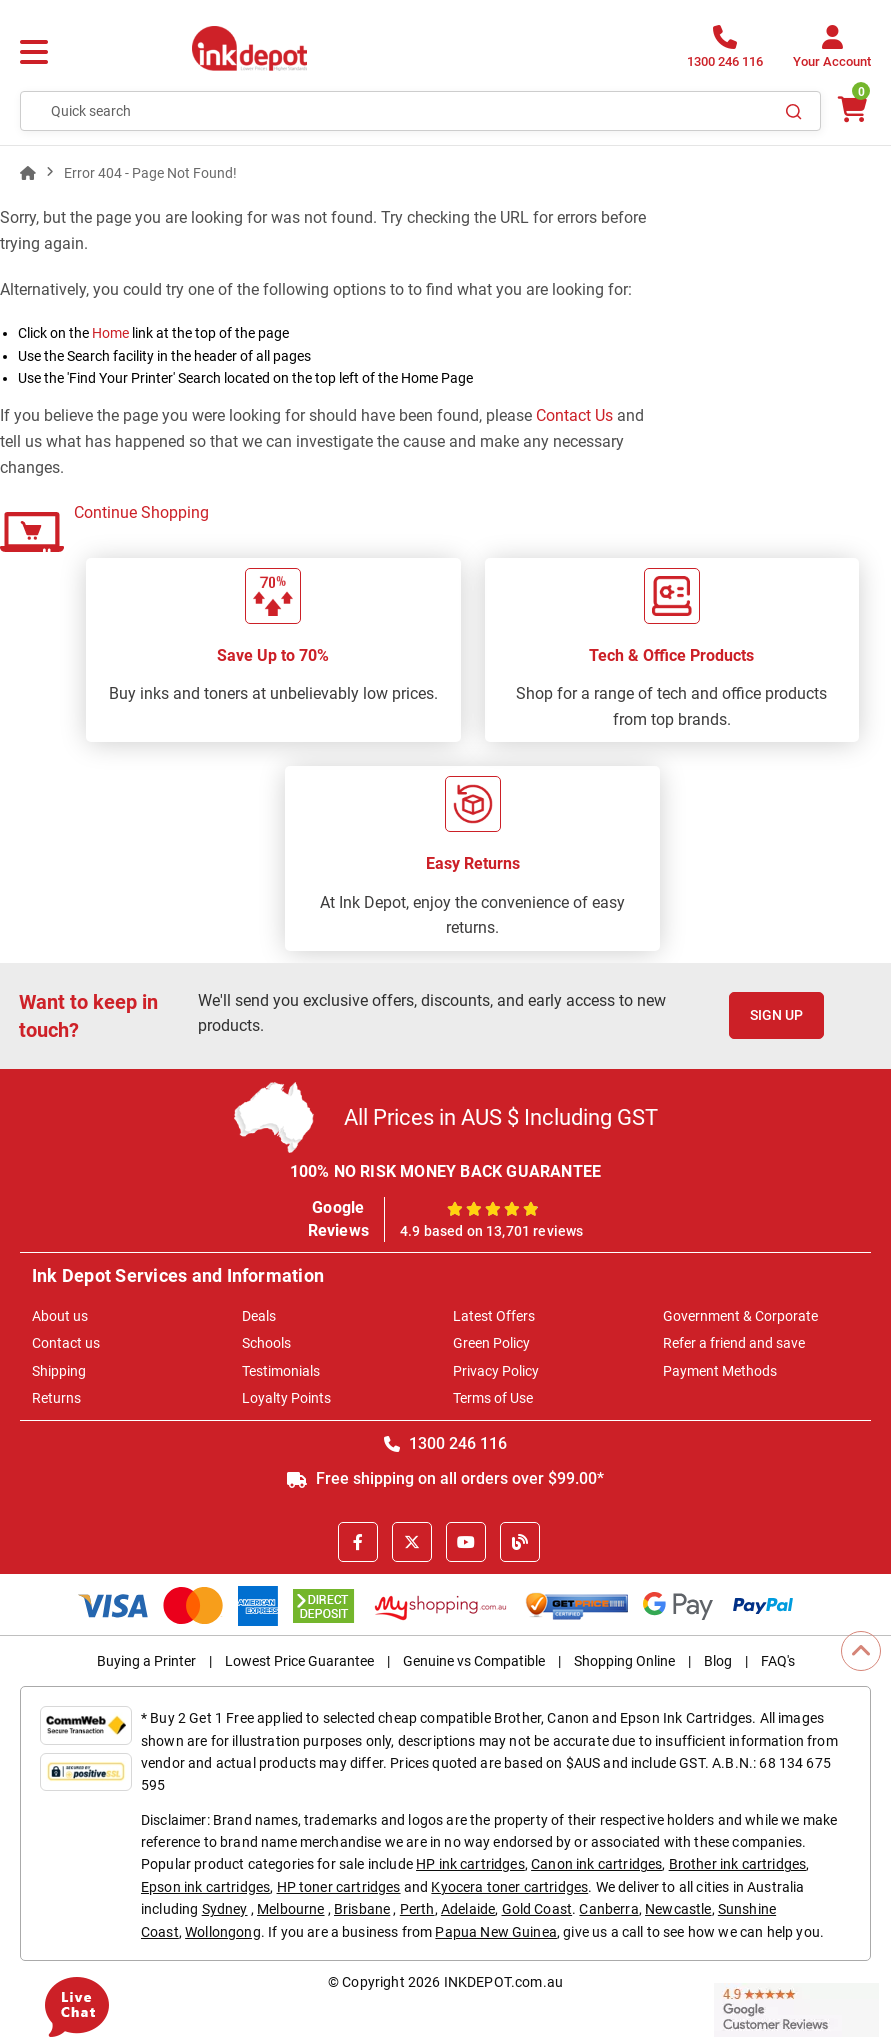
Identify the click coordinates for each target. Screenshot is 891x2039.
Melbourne (290, 1909)
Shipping (59, 1371)
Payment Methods (720, 1371)
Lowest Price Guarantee (299, 1661)
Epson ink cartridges (205, 1887)
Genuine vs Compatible (474, 1661)
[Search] (794, 111)
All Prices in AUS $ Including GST (501, 1117)
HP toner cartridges (339, 1887)
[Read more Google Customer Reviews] (796, 2008)
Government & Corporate (740, 1316)
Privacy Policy (496, 1371)
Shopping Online (624, 1661)
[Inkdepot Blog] (520, 1542)
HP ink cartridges (470, 1864)
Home (110, 333)
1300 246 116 (445, 1443)
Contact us (66, 1343)
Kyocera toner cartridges (509, 1887)
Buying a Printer (146, 1661)
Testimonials (281, 1371)
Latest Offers (494, 1316)
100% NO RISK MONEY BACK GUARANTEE (446, 1171)
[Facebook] (358, 1542)
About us (60, 1316)
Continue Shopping (141, 512)
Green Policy (491, 1343)
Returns (56, 1398)
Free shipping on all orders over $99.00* (445, 1478)
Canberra (608, 1909)
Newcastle (678, 1909)
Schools (266, 1343)
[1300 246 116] (725, 52)
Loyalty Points (286, 1398)
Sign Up (776, 1015)
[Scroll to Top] (861, 1651)
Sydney (225, 1909)
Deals (259, 1316)
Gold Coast (537, 1909)
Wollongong (223, 1932)
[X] (412, 1542)
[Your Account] (832, 52)
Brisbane (362, 1909)
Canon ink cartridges (596, 1864)
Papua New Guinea (496, 1932)
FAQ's (778, 1661)
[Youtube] (466, 1542)
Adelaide (468, 1909)
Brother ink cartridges (738, 1864)
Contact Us (574, 415)
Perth (417, 1909)
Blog (718, 1661)
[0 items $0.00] (851, 109)
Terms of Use (493, 1398)
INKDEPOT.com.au (503, 1982)
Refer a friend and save (734, 1343)
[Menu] (34, 53)
